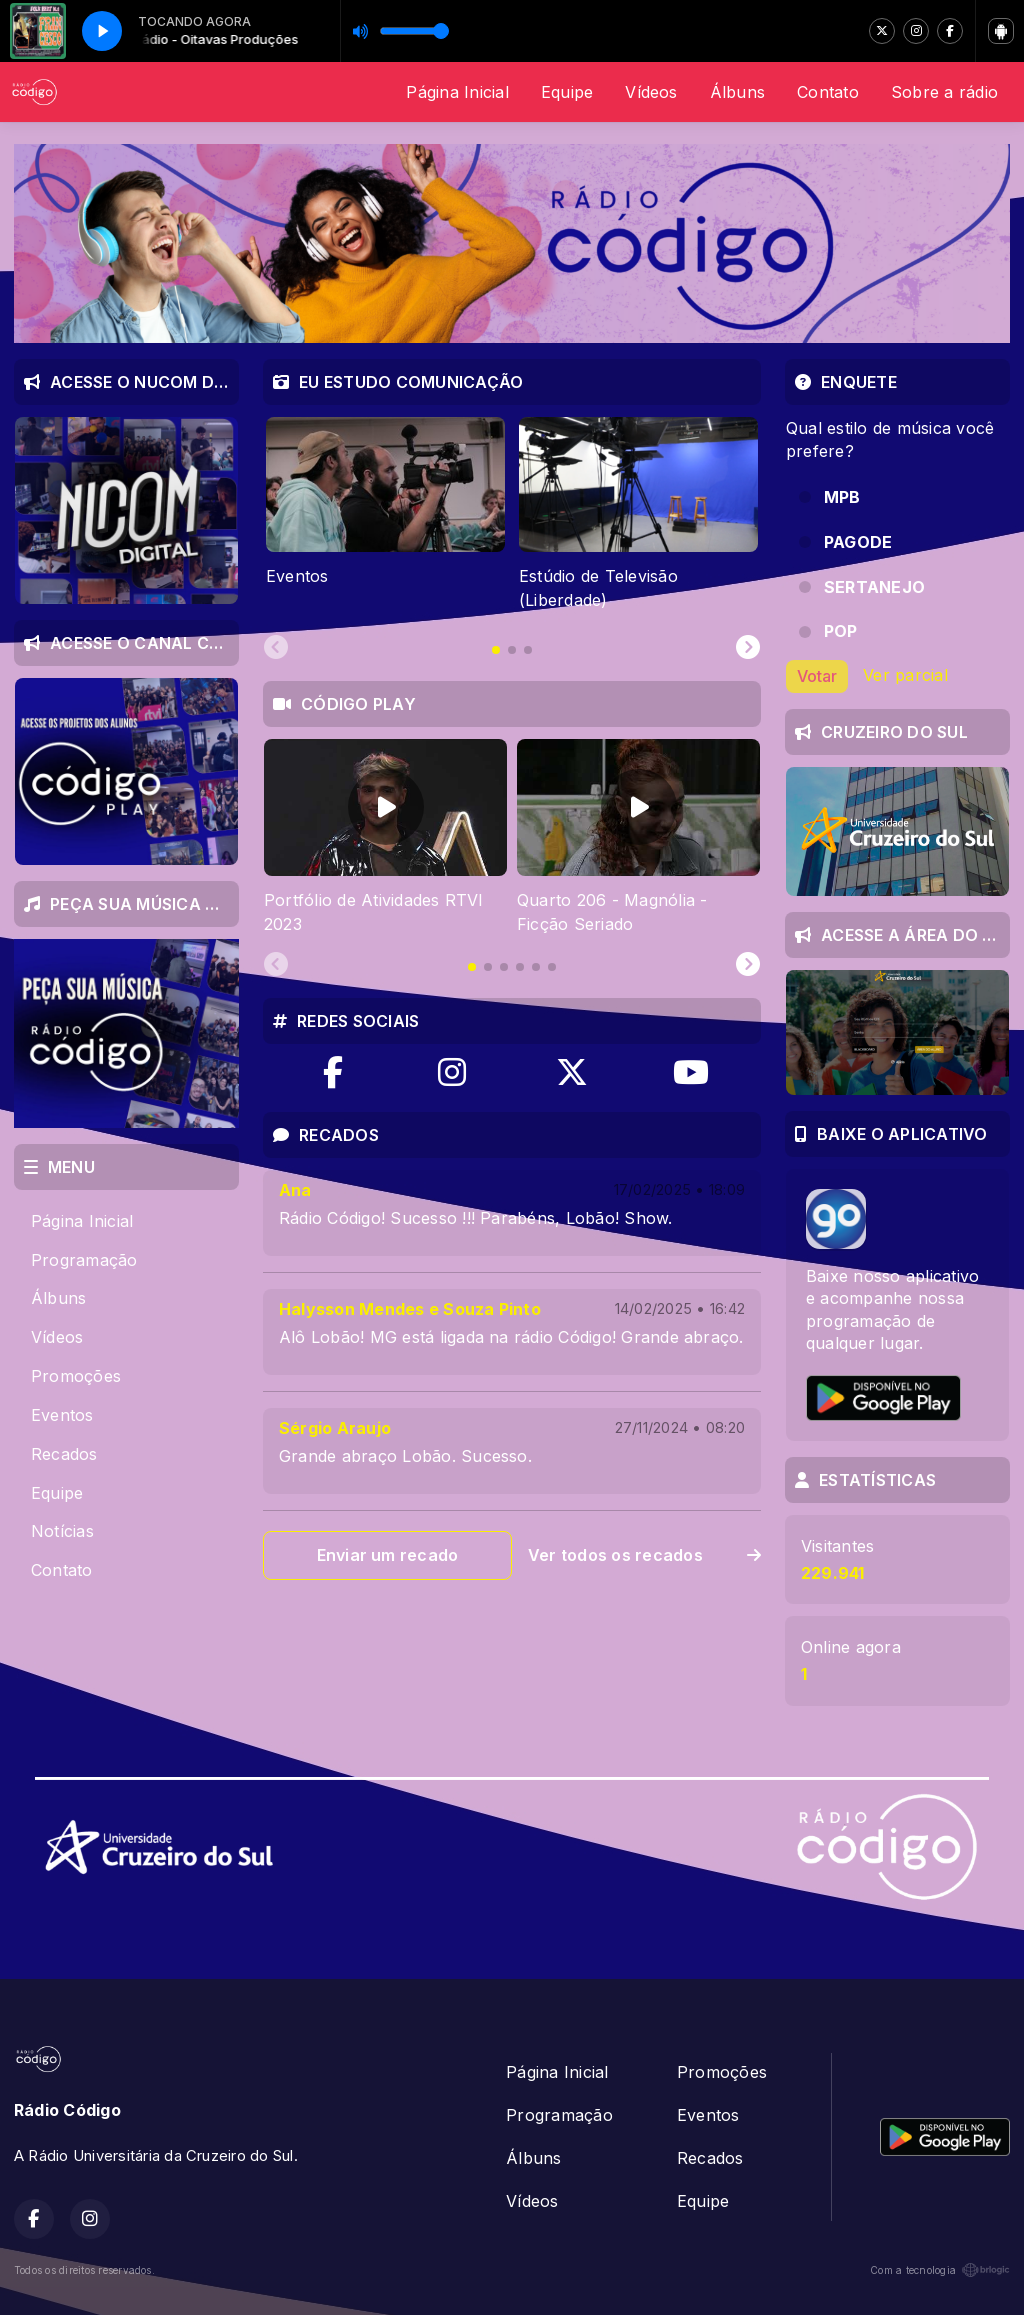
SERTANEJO (874, 587)
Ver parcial (905, 675)
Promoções (76, 1376)
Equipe (567, 92)
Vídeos (651, 92)
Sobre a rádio (944, 92)
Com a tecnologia (940, 2270)
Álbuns (737, 92)
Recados (64, 1454)
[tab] (496, 650)
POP (841, 631)
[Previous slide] (276, 648)
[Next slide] (748, 648)
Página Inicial (457, 92)
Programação (84, 1260)
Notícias (62, 1531)
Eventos (62, 1415)
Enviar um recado (388, 1555)
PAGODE (858, 542)
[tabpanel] (385, 514)
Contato (828, 92)
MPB (842, 497)
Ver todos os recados (644, 1555)
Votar (817, 676)
